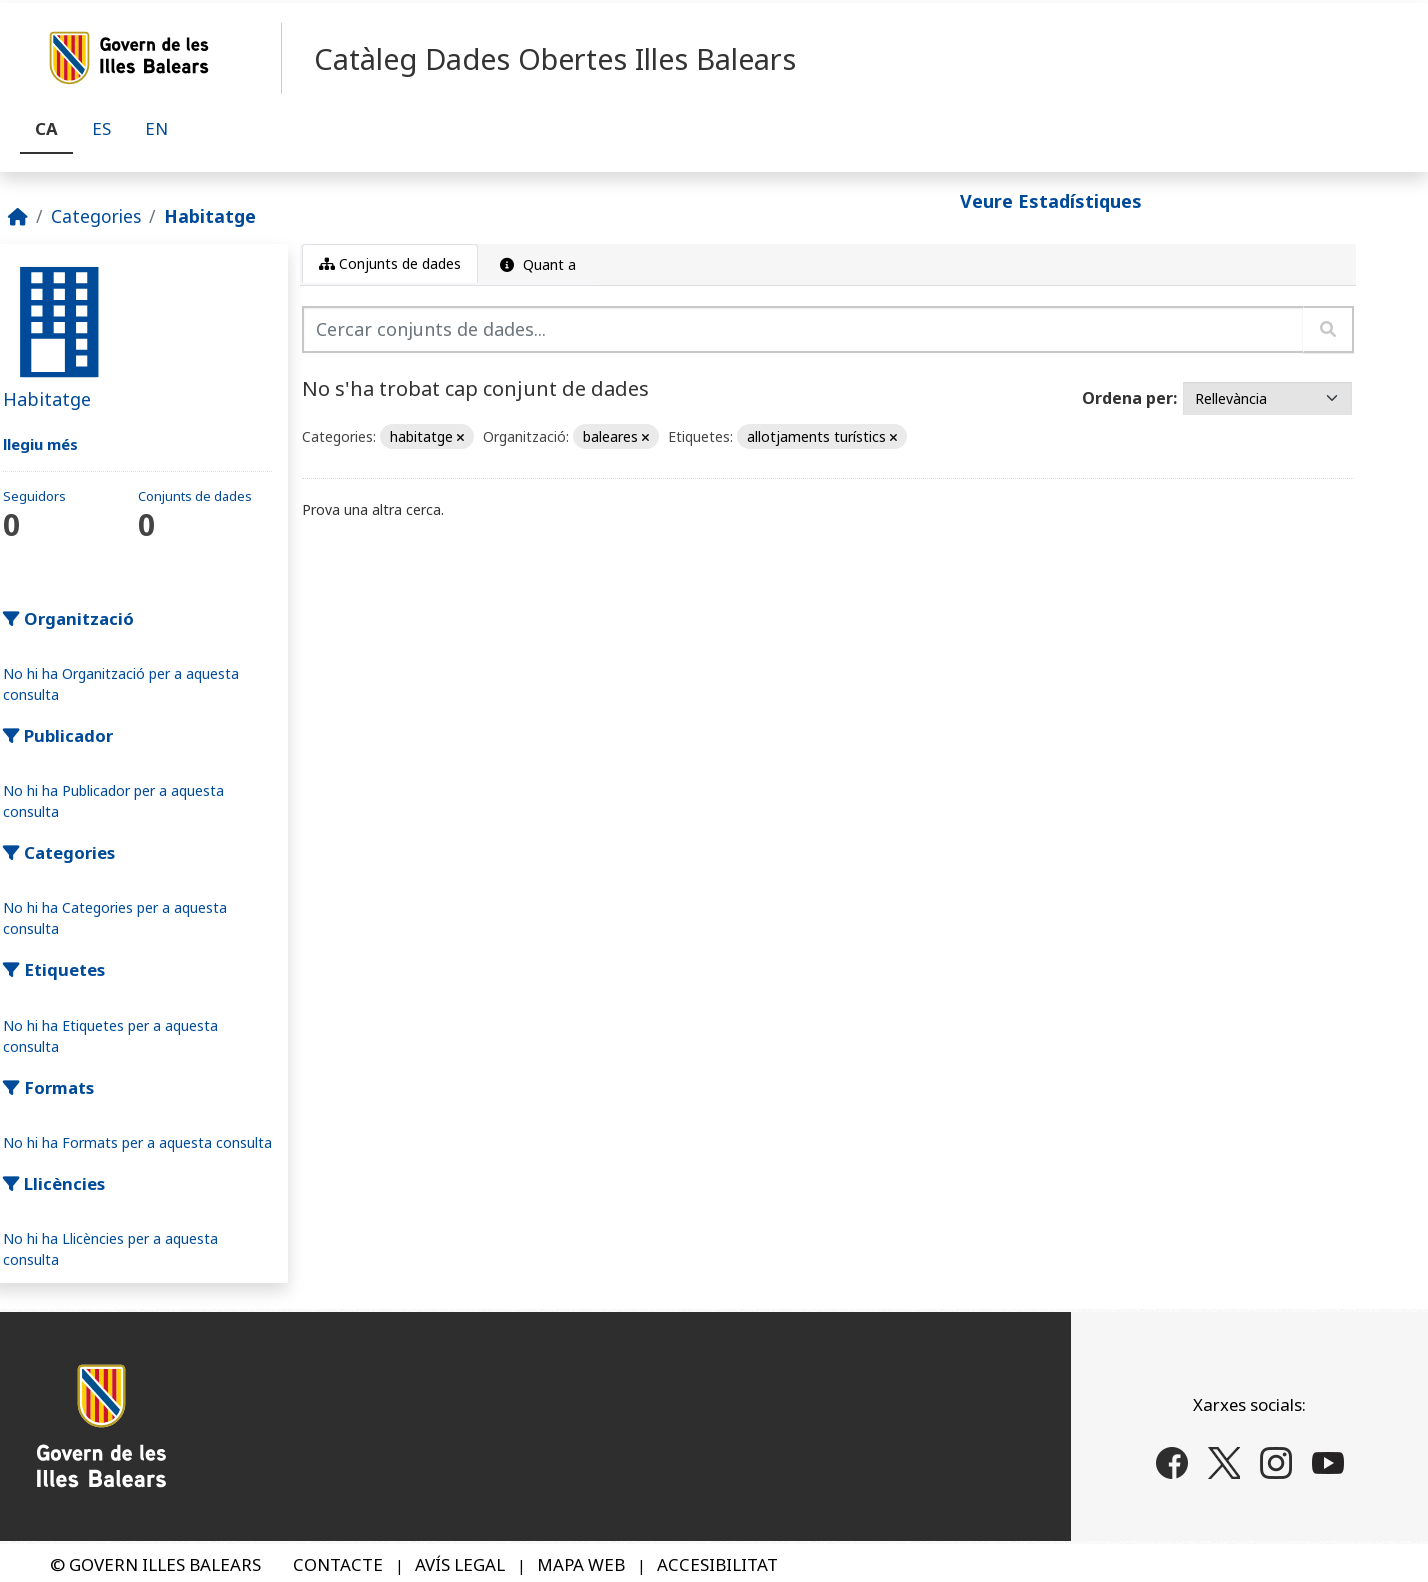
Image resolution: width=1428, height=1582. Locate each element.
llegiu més (40, 444)
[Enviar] (1328, 329)
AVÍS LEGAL (460, 1564)
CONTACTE (338, 1564)
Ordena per (1127, 398)
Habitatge (210, 216)
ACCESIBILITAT (717, 1564)
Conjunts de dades (390, 263)
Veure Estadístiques (1051, 200)
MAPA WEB (581, 1564)
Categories (96, 216)
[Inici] (18, 216)
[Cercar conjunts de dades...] (803, 329)
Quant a (535, 265)
